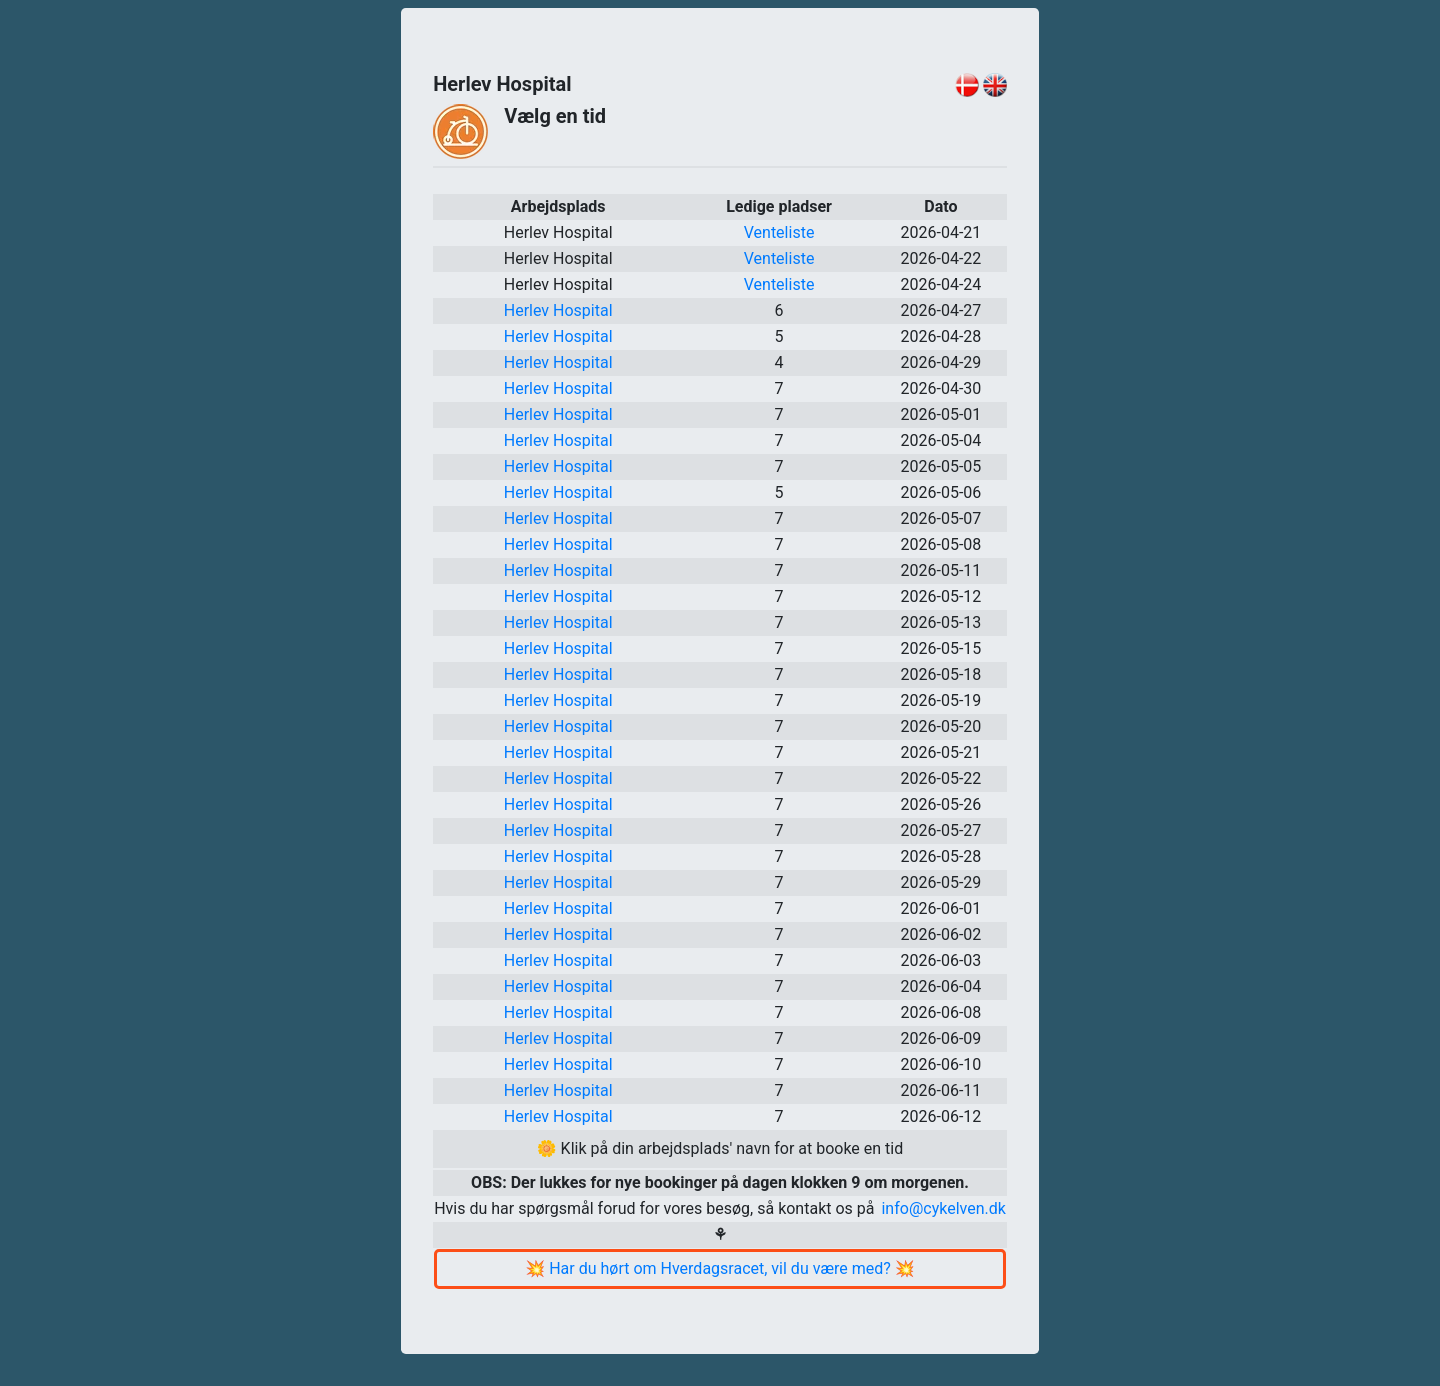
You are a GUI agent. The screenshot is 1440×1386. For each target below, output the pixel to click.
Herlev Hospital (558, 310)
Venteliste (779, 232)
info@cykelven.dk (943, 1208)
